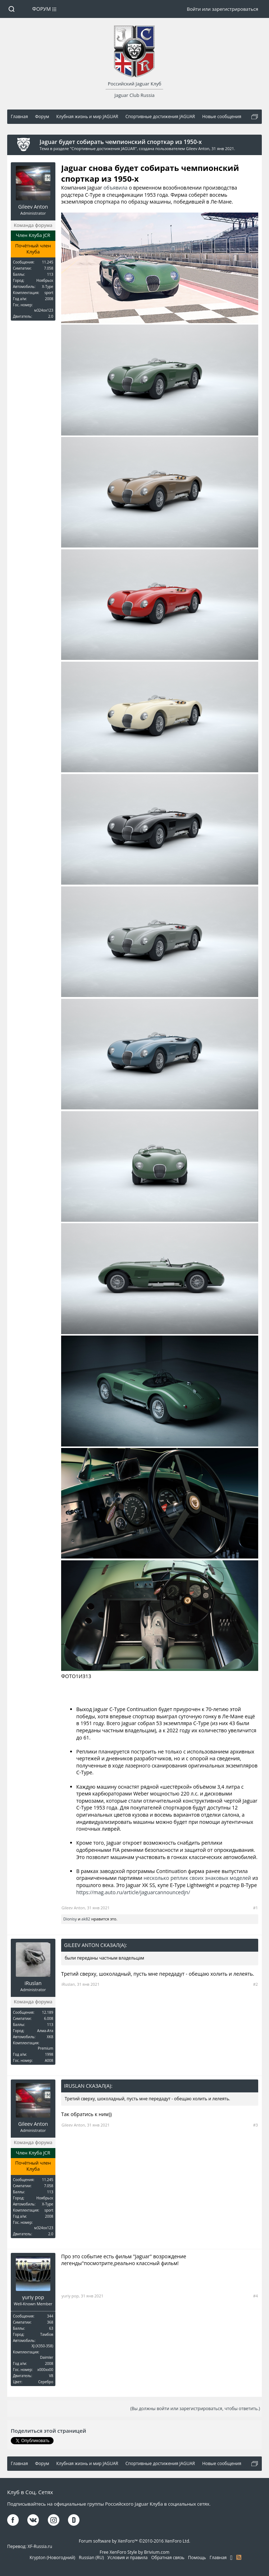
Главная (218, 2557)
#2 (255, 1984)
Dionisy (70, 1918)
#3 (255, 2125)
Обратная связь (167, 2557)
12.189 (47, 2012)
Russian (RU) (91, 2557)
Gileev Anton (197, 148)
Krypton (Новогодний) (52, 2557)
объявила (116, 187)
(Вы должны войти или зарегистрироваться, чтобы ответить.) (195, 2408)
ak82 (85, 1918)
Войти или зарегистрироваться (222, 9)
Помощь (197, 2557)
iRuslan (32, 1983)
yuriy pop (33, 2297)
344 (50, 2316)
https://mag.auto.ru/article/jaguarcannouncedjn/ (133, 1892)
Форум (41, 8)
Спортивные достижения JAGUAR (103, 148)
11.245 (47, 262)
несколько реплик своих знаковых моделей (197, 1877)
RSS (238, 2557)
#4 (255, 2295)
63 (51, 2328)
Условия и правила (128, 2557)
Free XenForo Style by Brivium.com (134, 2552)
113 (50, 274)
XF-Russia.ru (40, 2546)
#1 (255, 1907)
